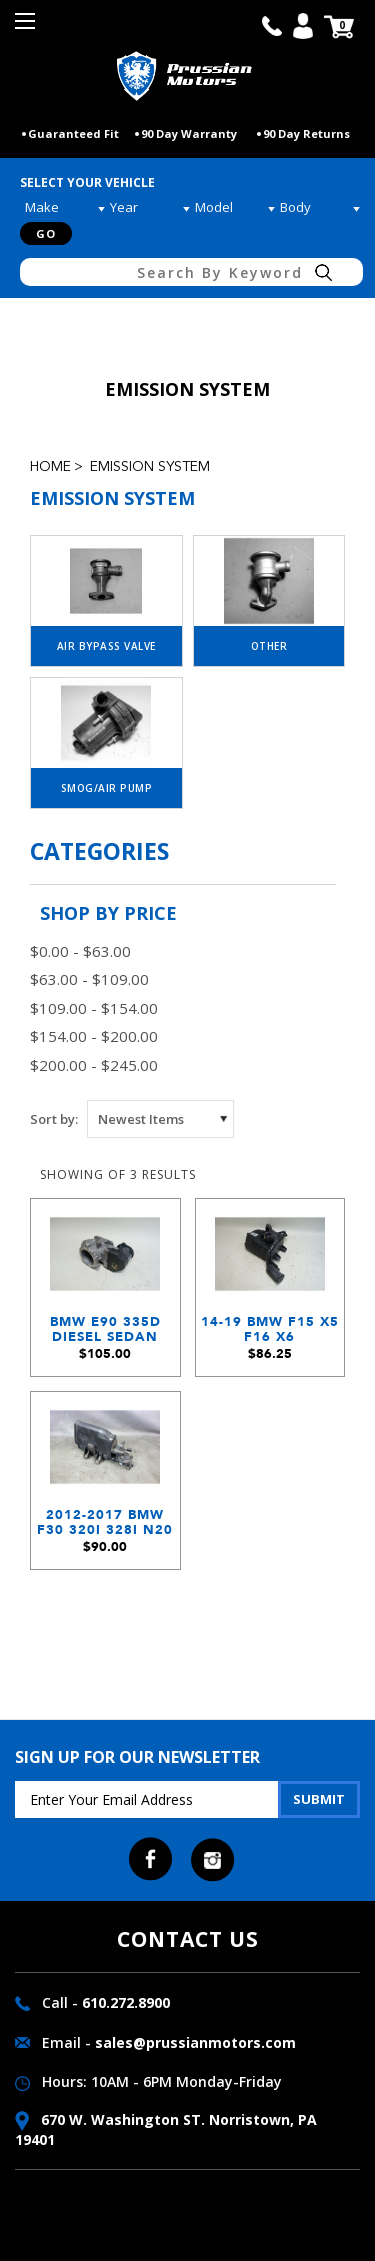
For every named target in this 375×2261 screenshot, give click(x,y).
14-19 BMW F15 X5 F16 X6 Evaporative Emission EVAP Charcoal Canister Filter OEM (270, 1334)
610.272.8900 (126, 2002)
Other (269, 646)
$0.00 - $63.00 (80, 951)
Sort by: (54, 1119)
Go (46, 233)
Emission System (150, 467)
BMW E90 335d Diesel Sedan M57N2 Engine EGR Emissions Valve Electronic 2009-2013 (105, 1334)
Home (50, 467)
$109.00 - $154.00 (94, 1008)
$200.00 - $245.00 (94, 1065)
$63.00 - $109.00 (89, 979)
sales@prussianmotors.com (195, 2042)
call (272, 26)
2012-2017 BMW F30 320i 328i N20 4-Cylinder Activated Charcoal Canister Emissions (105, 1527)
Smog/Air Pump (107, 788)
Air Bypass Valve (106, 646)
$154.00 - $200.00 (94, 1036)
